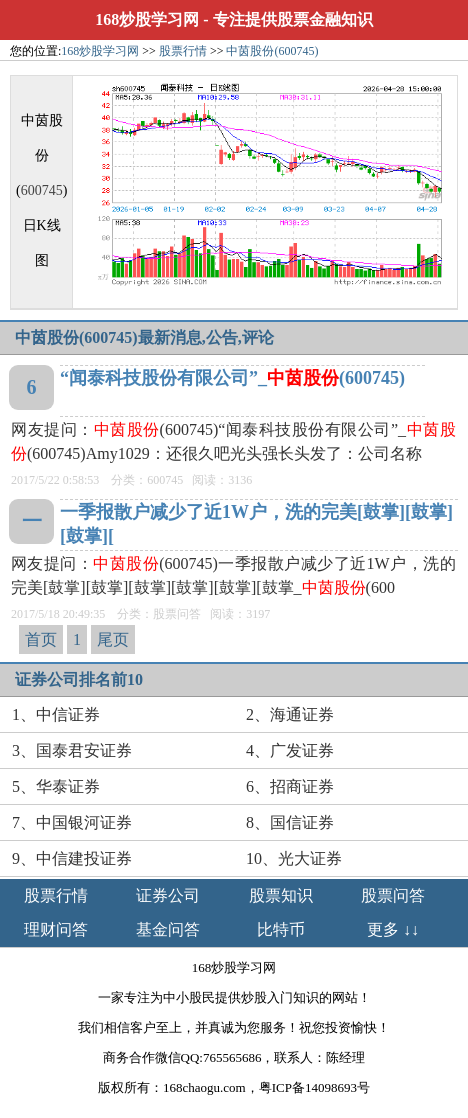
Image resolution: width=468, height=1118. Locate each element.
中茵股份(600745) (272, 51)
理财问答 (56, 929)
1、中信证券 (56, 714)
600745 (42, 190)
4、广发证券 (290, 750)
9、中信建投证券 (72, 858)
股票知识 (281, 895)
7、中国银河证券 (72, 822)
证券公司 (168, 895)
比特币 (281, 929)
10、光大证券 (294, 858)
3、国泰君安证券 (72, 750)
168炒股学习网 (147, 19)
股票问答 (393, 895)
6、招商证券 (290, 786)
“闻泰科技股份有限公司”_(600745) (232, 378)
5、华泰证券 (56, 786)
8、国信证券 (290, 822)
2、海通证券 (290, 714)
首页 (41, 639)
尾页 (113, 639)
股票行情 (183, 51)
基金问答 (168, 929)
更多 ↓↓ (393, 929)
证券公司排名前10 (79, 679)
